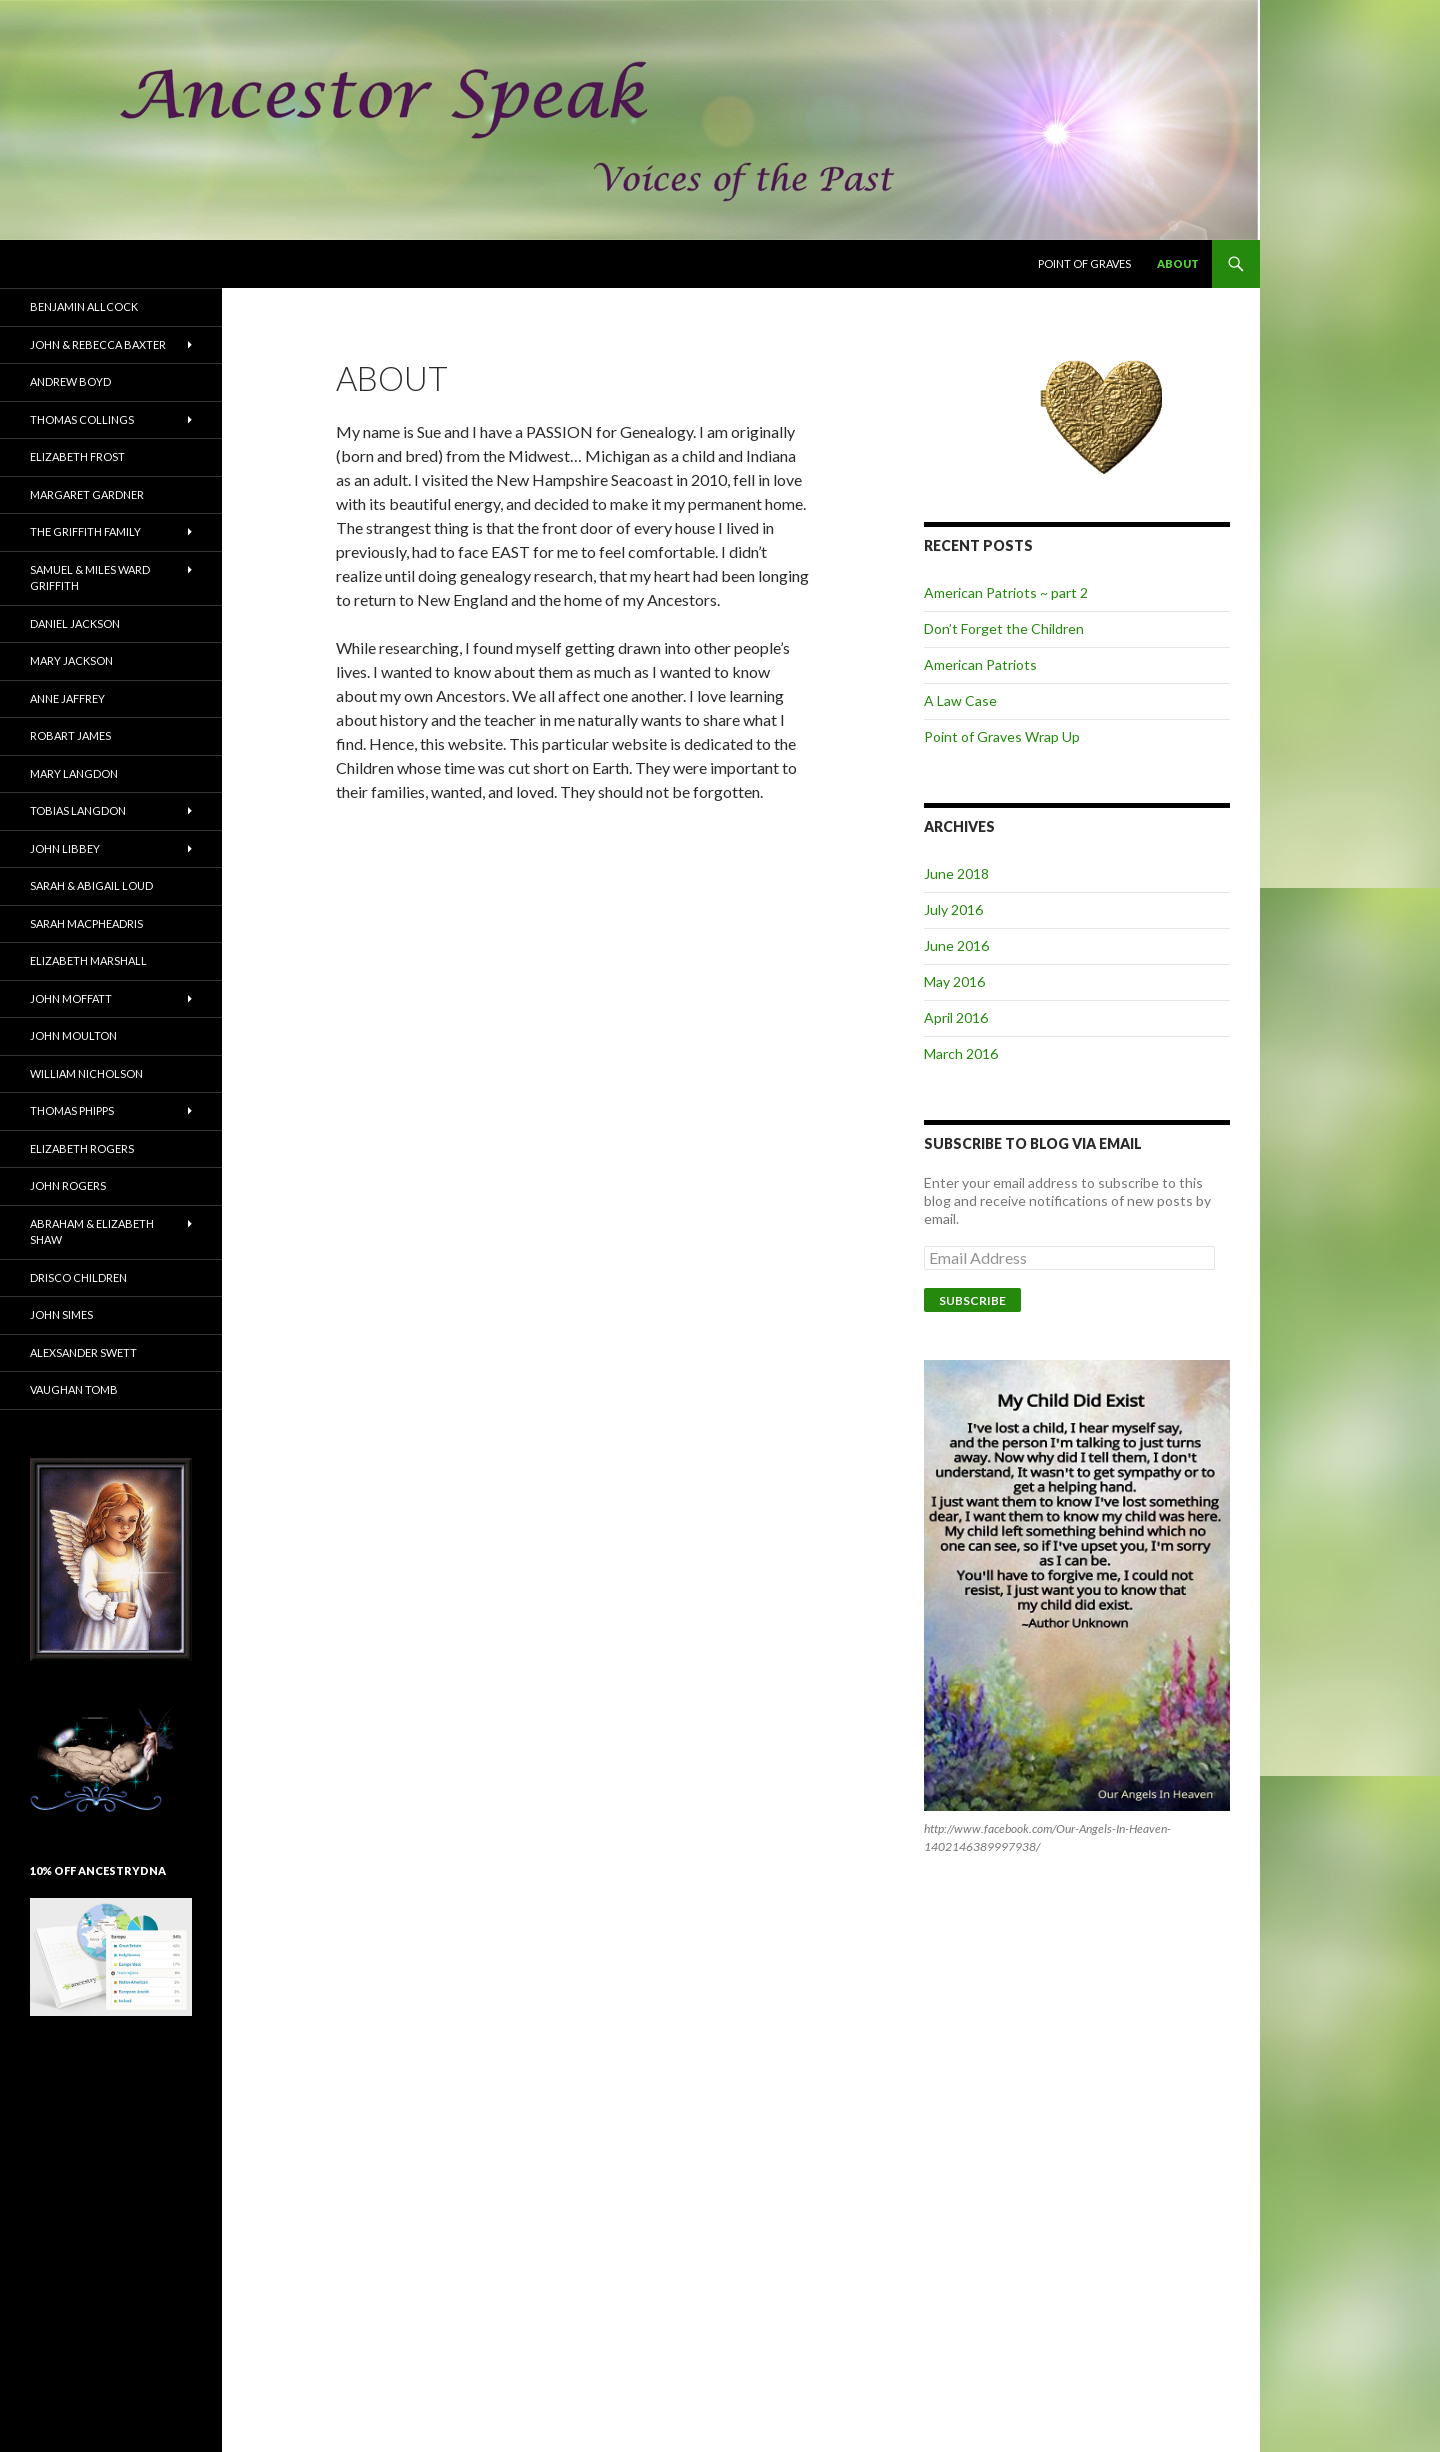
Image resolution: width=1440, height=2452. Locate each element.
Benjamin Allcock (84, 306)
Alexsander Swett (83, 1352)
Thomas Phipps (72, 1110)
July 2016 (953, 909)
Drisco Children (78, 1277)
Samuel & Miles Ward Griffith (90, 578)
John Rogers (68, 1185)
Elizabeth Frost (77, 456)
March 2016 (961, 1053)
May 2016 (954, 981)
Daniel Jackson (75, 623)
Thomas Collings (82, 419)
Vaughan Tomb (74, 1389)
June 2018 (956, 873)
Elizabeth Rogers (82, 1148)
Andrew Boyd (70, 381)
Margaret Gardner (87, 494)
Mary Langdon (74, 773)
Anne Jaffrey (67, 698)
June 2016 (956, 945)
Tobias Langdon (78, 810)
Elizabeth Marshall (88, 960)
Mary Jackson (71, 660)
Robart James (70, 735)
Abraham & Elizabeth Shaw (92, 1232)
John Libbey (65, 848)
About (1178, 263)
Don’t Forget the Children (1004, 628)
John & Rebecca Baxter (98, 344)
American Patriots (980, 664)
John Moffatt (71, 998)
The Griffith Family (85, 531)
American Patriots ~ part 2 (1006, 592)
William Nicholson (86, 1073)
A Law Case (960, 700)
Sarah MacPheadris (86, 923)
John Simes (61, 1314)
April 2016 (956, 1017)
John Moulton (73, 1035)
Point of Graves (1084, 263)
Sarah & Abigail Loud (91, 885)
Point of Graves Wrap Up (1002, 736)
